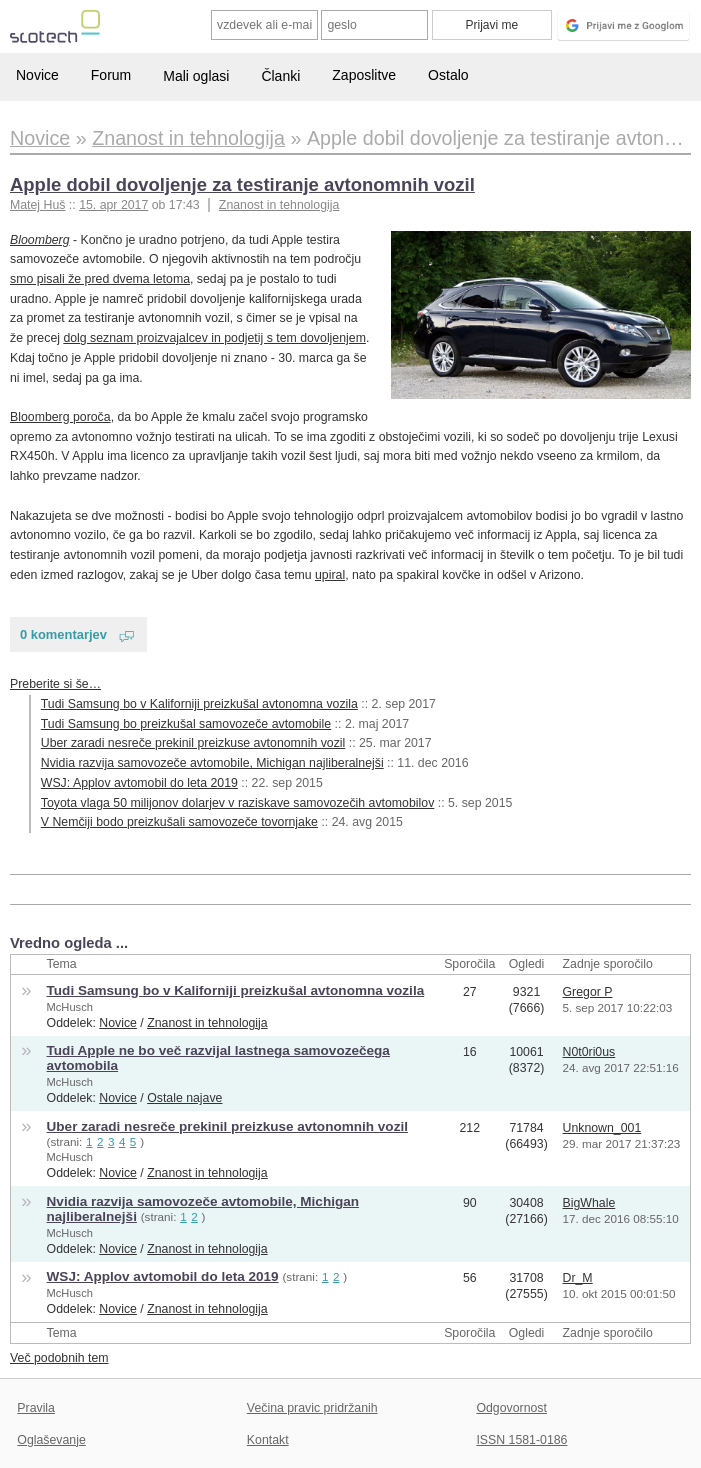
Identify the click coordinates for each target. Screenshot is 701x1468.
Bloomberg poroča (60, 417)
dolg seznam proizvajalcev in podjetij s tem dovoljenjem (214, 338)
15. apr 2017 (113, 205)
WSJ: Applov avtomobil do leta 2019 (139, 783)
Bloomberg (40, 240)
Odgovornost (511, 1408)
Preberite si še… (55, 684)
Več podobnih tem (59, 1358)
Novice (37, 75)
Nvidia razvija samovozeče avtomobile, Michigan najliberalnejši (212, 763)
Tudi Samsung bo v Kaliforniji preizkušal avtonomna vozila (199, 704)
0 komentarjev (63, 634)
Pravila (36, 1408)
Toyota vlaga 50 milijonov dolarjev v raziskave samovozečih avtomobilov (238, 803)
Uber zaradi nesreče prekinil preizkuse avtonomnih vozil (193, 743)
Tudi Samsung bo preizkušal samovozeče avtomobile (186, 724)
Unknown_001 (602, 1128)
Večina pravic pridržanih (312, 1408)
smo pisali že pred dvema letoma (100, 279)
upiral (330, 575)
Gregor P (588, 992)
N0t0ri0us (589, 1052)
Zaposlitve (364, 75)
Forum (111, 75)
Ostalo (448, 75)
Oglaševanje (51, 1440)
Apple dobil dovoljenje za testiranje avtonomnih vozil (242, 184)
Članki (280, 76)
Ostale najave (184, 1098)
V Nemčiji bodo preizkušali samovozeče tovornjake (179, 822)
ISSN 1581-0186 (521, 1440)
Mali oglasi (196, 76)
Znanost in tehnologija (279, 205)
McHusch (70, 1007)
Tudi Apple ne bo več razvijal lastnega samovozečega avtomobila (218, 1058)
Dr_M (578, 1278)
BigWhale (589, 1203)
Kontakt (268, 1440)
